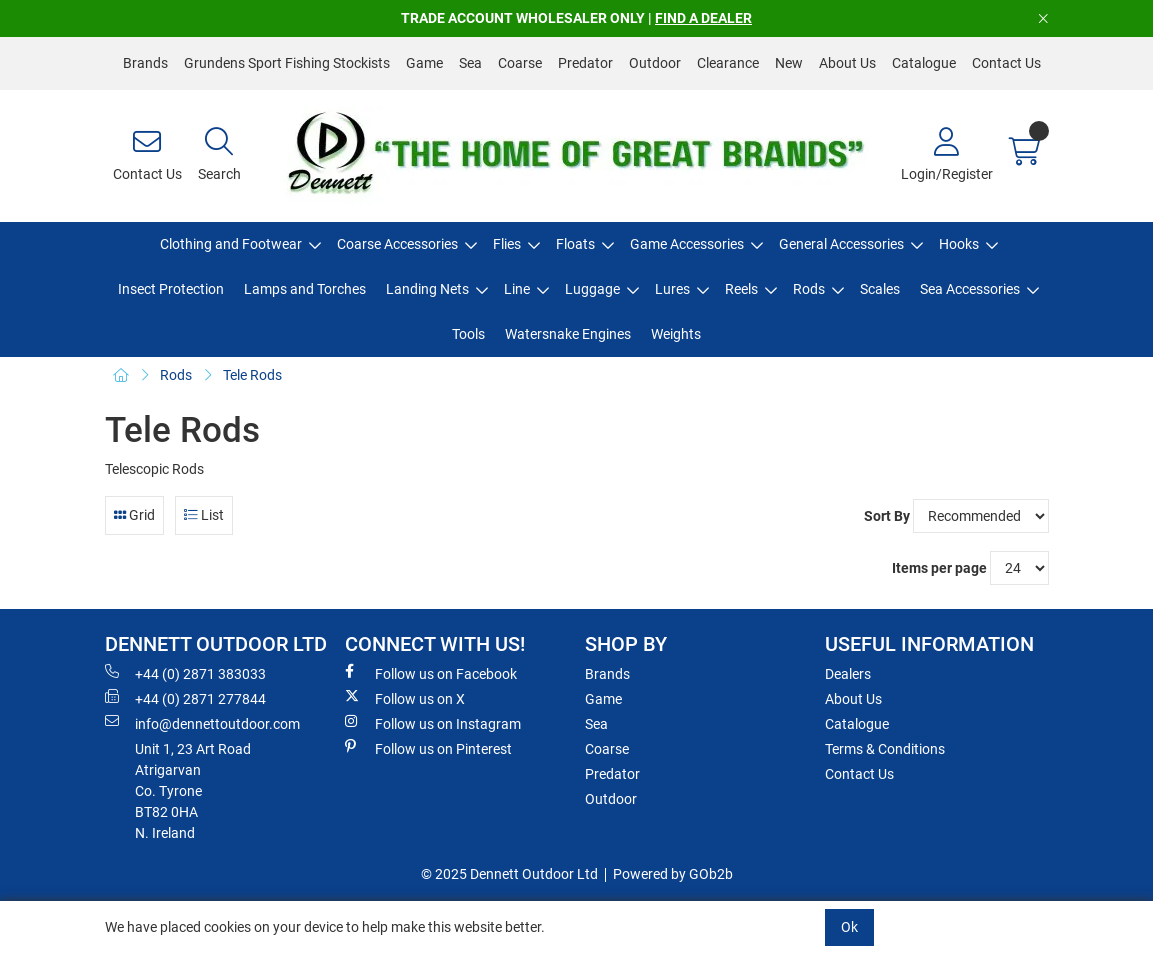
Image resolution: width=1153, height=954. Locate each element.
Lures (672, 289)
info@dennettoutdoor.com (202, 723)
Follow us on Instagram (433, 723)
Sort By (887, 516)
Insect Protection (171, 289)
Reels (741, 289)
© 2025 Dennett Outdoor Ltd (509, 874)
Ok (849, 927)
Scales (880, 289)
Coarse (520, 63)
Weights (676, 334)
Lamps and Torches (305, 289)
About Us (847, 63)
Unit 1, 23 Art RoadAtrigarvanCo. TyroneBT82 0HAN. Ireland (193, 791)
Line (517, 289)
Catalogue (924, 63)
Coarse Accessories (397, 244)
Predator (585, 63)
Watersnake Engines (568, 334)
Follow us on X (405, 698)
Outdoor (655, 63)
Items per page (939, 568)
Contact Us (1006, 63)
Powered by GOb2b (673, 874)
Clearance (728, 63)
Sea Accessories (970, 289)
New (789, 63)
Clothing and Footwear (231, 244)
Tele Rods (252, 375)
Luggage (592, 289)
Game (424, 63)
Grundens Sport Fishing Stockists (287, 63)
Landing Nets (427, 289)
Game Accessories (687, 244)
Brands (145, 63)
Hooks (959, 244)
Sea (470, 63)
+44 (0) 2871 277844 (185, 698)
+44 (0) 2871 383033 (185, 673)
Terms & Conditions (885, 749)
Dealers (848, 674)
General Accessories (841, 244)
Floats (575, 244)
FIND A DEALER (703, 18)
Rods (809, 289)
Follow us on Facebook (431, 673)
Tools (468, 334)
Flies (507, 244)
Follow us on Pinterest (428, 748)
